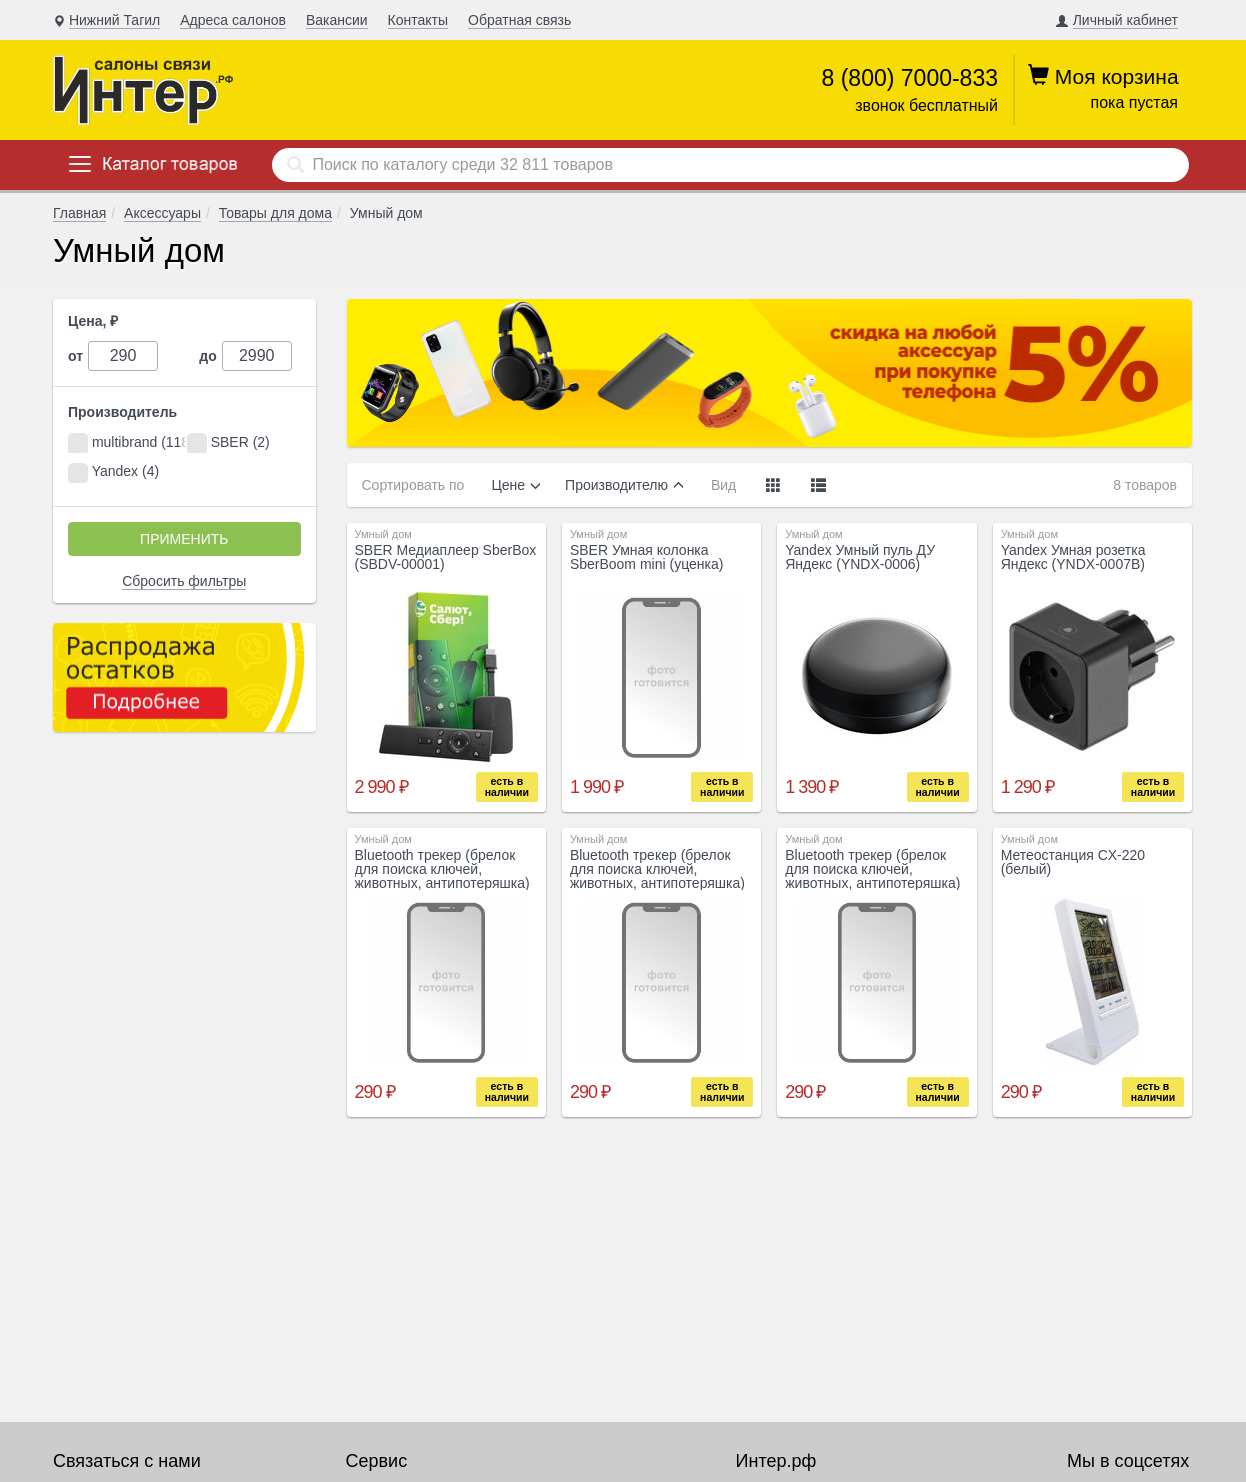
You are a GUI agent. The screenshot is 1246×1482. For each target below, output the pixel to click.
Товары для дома (275, 213)
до (207, 356)
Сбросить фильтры (184, 581)
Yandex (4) (113, 473)
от (75, 356)
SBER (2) (228, 443)
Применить (184, 539)
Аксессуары (162, 213)
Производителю (616, 485)
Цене (508, 485)
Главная (79, 213)
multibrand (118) (127, 443)
